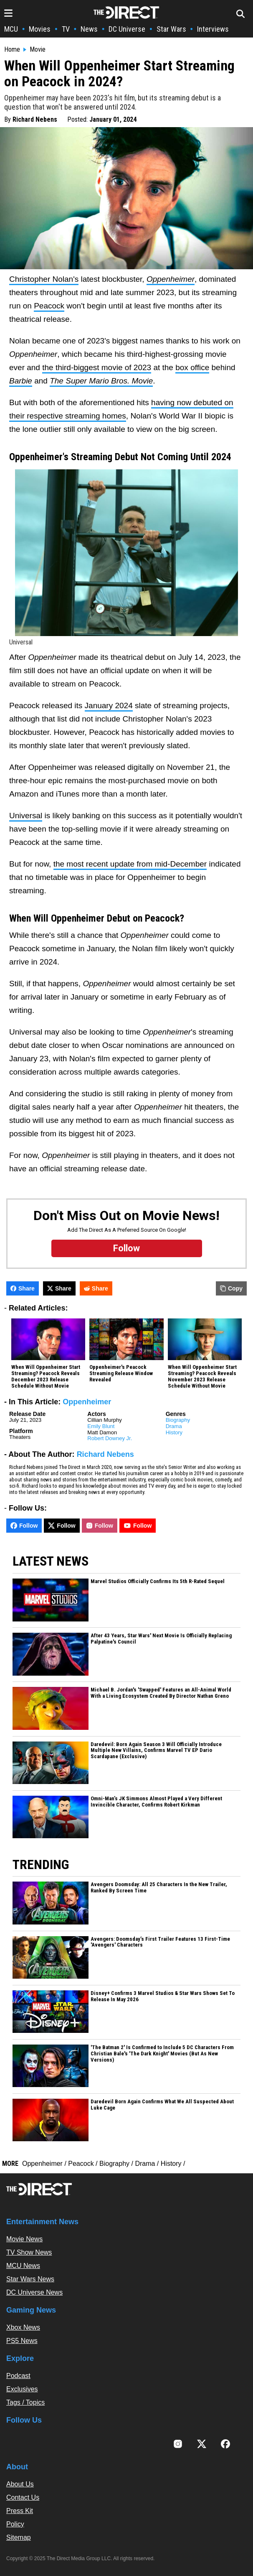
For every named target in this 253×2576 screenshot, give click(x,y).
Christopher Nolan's (43, 279)
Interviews (213, 29)
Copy (231, 1288)
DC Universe (127, 29)
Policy (15, 2524)
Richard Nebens (35, 119)
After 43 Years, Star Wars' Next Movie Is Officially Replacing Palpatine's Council (161, 1639)
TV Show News (29, 2252)
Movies (40, 29)
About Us (20, 2484)
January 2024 (109, 705)
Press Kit (19, 2510)
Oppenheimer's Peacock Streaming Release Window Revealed (121, 1373)
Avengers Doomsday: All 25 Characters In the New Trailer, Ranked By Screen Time (159, 1888)
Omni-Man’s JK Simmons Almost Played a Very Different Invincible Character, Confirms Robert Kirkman (156, 1802)
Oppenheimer (87, 1402)
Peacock (49, 305)
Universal (25, 815)
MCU (11, 29)
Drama (174, 1426)
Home (12, 49)
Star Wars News (30, 2279)
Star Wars (171, 29)
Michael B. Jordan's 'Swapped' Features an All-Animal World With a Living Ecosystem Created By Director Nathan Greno (161, 1693)
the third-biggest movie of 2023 (96, 367)
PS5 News (22, 2340)
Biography (178, 1420)
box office (192, 367)
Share (22, 1288)
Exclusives (22, 2389)
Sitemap (18, 2537)
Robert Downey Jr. (109, 1438)
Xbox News (23, 2327)
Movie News (24, 2239)
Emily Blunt (100, 1426)
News (89, 29)
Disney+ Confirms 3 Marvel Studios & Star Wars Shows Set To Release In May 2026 (163, 1996)
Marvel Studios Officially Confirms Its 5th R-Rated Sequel (158, 1581)
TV (66, 29)
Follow (24, 1525)
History (174, 1432)
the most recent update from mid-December (130, 864)
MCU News (23, 2265)
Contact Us (22, 2497)
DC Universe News (34, 2292)
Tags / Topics (25, 2402)
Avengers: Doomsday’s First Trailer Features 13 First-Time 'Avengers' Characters (160, 1942)
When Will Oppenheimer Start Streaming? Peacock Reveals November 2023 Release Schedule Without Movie (202, 1376)
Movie (38, 49)
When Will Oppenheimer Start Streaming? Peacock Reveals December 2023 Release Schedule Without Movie (45, 1376)
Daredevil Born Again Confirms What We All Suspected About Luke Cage (162, 2105)
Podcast (18, 2375)
